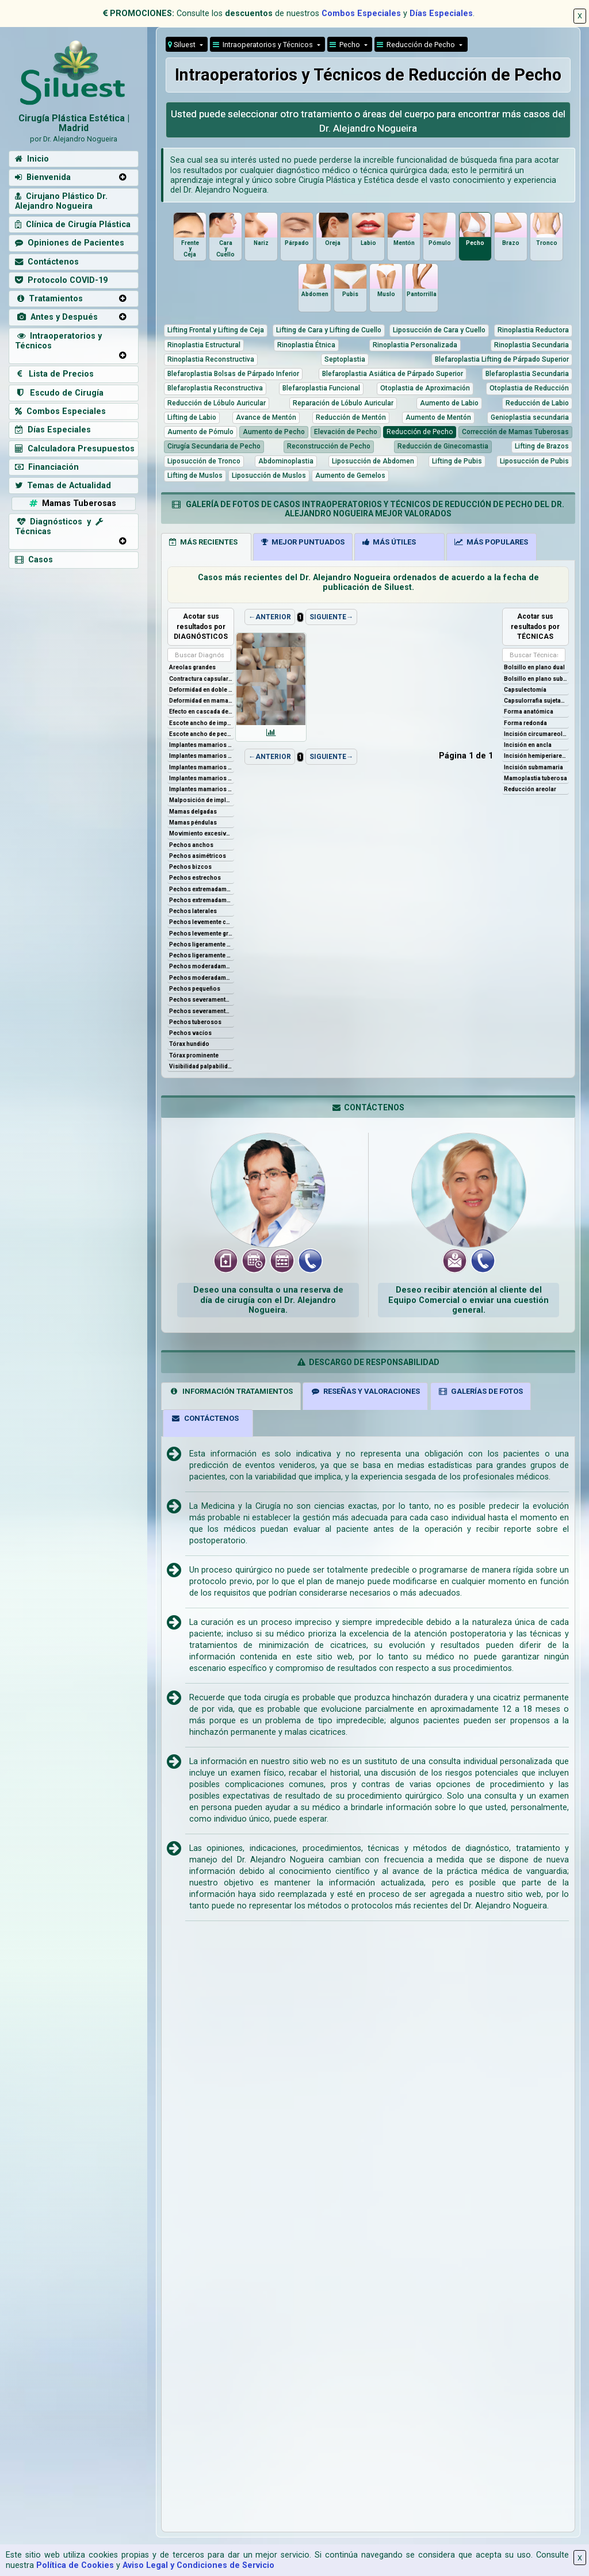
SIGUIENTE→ (331, 617)
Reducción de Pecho (417, 44)
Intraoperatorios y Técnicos (58, 341)
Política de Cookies (75, 2565)
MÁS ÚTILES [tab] (389, 542)
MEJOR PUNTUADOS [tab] (303, 542)
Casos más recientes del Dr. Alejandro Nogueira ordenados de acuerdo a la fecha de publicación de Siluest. (368, 582)
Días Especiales (441, 13)
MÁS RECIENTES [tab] (203, 542)
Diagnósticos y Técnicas (59, 526)
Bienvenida (43, 177)
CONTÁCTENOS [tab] (205, 1418)
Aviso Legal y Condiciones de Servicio (198, 2565)
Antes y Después (56, 317)
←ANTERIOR (269, 617)
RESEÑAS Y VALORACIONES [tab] (365, 1391)
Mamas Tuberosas (71, 503)
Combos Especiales (361, 13)
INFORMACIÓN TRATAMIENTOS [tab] (231, 1391)
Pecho (346, 44)
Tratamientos (49, 299)
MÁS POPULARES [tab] (491, 542)
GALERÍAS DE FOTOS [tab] (480, 1391)
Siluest (182, 44)
